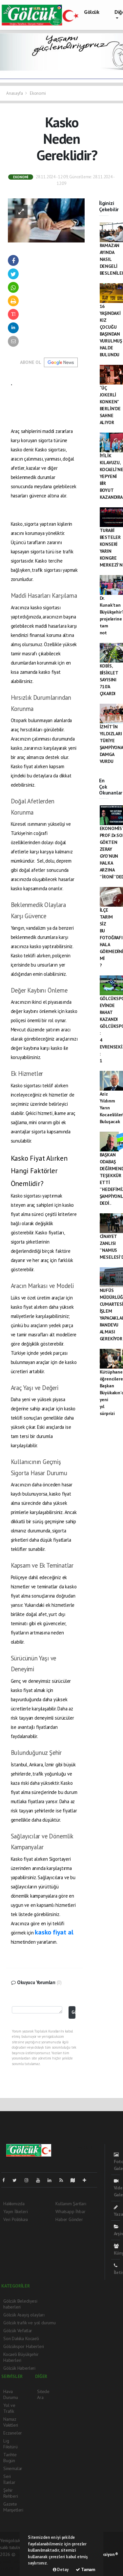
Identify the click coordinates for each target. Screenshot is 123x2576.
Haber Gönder (69, 2219)
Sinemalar (12, 2468)
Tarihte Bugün (10, 2457)
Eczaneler (12, 2433)
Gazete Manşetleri (13, 2507)
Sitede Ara (43, 2394)
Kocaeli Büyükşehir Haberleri (21, 2357)
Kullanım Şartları (70, 2204)
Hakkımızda (14, 2204)
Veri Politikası (15, 2219)
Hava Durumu (10, 2394)
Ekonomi (38, 93)
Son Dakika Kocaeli (21, 2338)
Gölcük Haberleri (19, 2368)
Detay (61, 2569)
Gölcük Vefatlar (17, 2331)
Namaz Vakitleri (10, 2422)
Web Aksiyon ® (104, 2554)
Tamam (85, 2569)
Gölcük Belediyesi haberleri (20, 2304)
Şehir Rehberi (10, 2493)
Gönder (73, 2012)
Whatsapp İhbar (70, 2211)
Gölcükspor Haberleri (23, 2346)
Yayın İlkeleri (15, 2211)
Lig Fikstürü (10, 2444)
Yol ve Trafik (9, 2408)
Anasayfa (15, 93)
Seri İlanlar (9, 2479)
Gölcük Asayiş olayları (24, 2315)
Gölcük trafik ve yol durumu (29, 2323)
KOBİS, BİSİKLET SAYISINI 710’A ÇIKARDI (109, 679)
